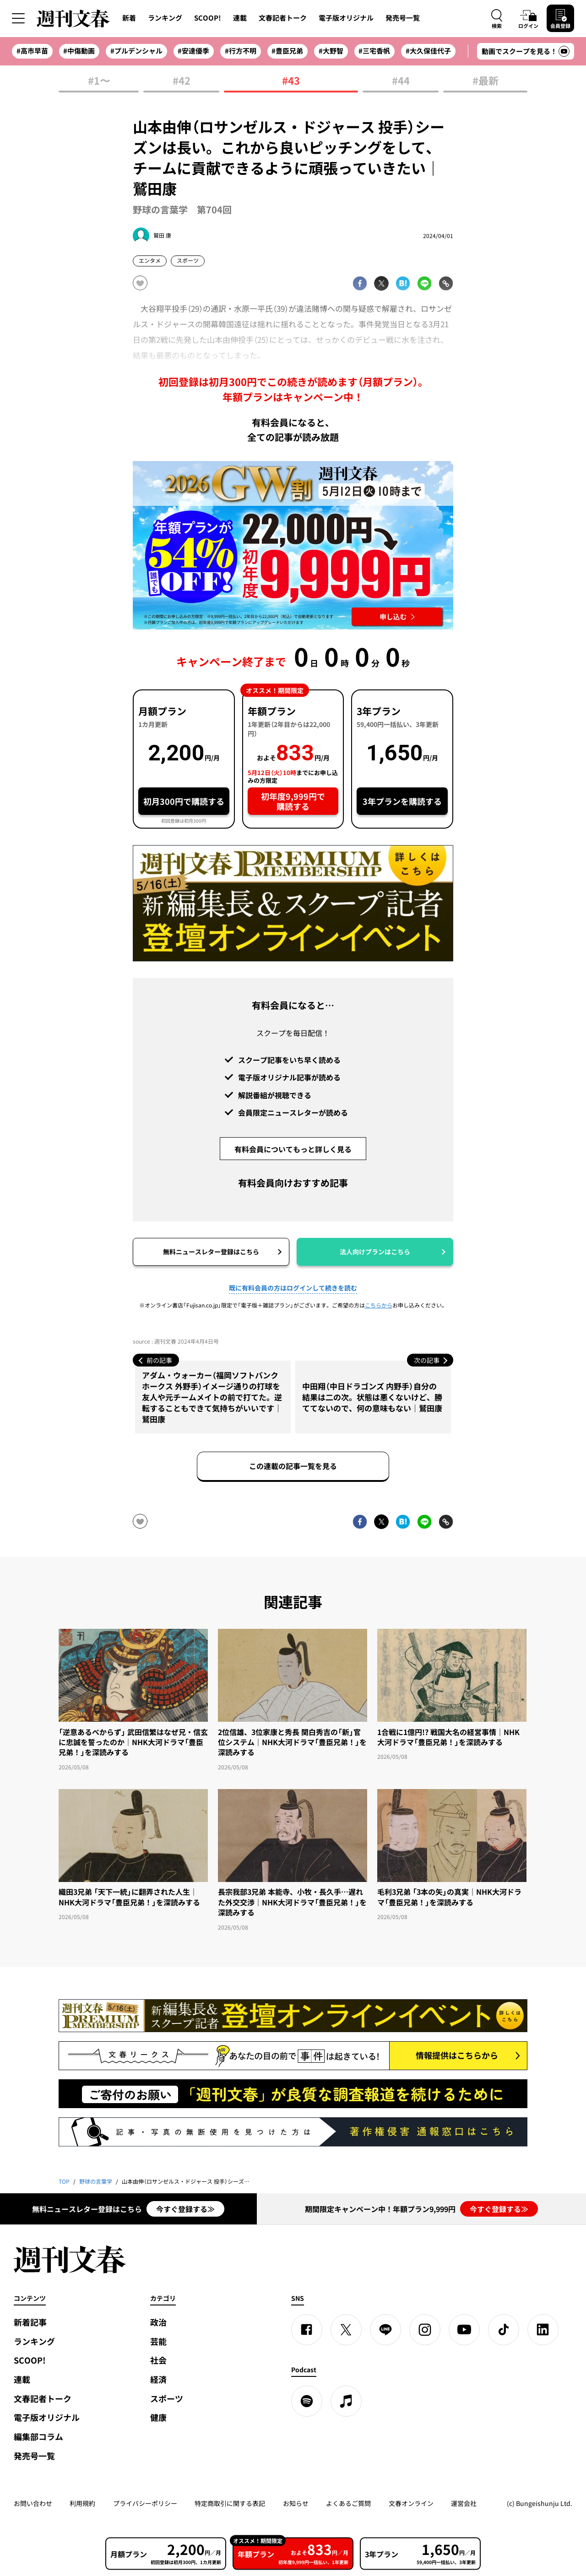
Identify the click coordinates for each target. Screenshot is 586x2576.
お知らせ (296, 2503)
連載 (240, 18)
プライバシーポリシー (145, 2503)
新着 (129, 18)
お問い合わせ (33, 2503)
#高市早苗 (32, 51)
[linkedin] (543, 2329)
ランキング (165, 18)
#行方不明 (240, 51)
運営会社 (464, 2503)
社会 (158, 2360)
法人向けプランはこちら (375, 1251)
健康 (158, 2417)
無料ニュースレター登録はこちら (211, 1251)
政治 (158, 2322)
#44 (401, 81)
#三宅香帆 (374, 51)
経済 (158, 2379)
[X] (346, 2329)
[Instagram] (424, 2329)
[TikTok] (503, 2329)
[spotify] (306, 2401)
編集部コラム (38, 2436)
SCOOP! (207, 18)
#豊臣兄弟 (287, 51)
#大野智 (331, 51)
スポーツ (166, 2398)
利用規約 (82, 2503)
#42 (181, 81)
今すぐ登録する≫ (185, 2208)
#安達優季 (193, 51)
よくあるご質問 (348, 2503)
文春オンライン (411, 2503)
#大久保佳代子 (428, 51)
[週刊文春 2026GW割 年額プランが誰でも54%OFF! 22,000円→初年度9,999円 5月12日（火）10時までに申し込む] (293, 545)
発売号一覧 (402, 18)
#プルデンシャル (136, 51)
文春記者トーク (283, 18)
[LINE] (385, 2329)
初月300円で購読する (183, 801)
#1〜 (99, 81)
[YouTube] (464, 2329)
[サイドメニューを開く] (18, 18)
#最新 (485, 81)
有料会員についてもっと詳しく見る (293, 1149)
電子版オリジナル (346, 18)
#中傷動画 (79, 51)
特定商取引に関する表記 (230, 2503)
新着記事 (30, 2322)
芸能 (158, 2341)
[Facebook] (306, 2329)
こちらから (378, 1305)
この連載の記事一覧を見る (293, 1465)
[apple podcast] (346, 2401)
